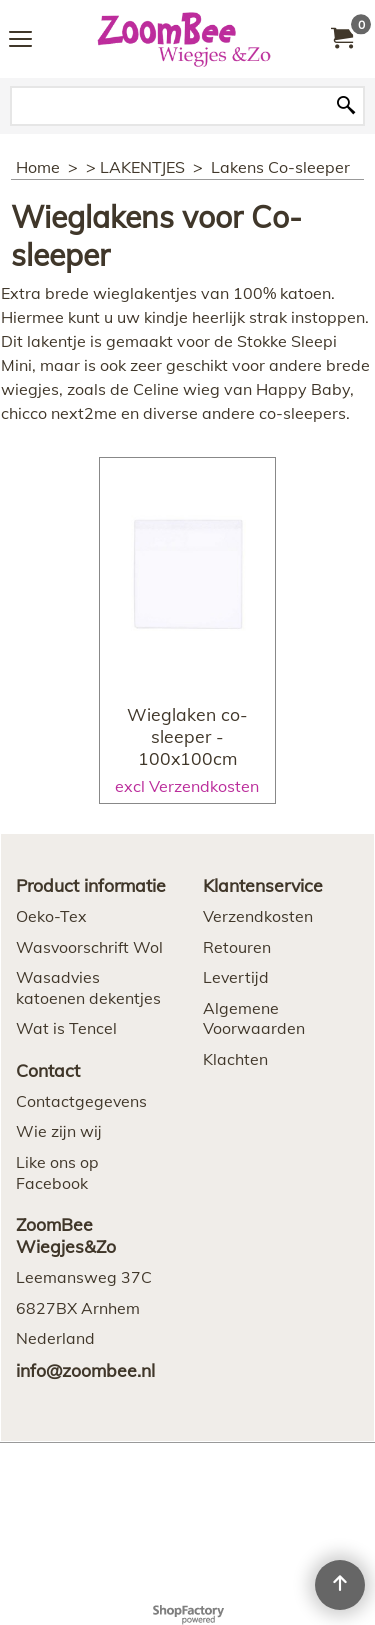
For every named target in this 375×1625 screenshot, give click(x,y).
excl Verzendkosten (187, 786)
